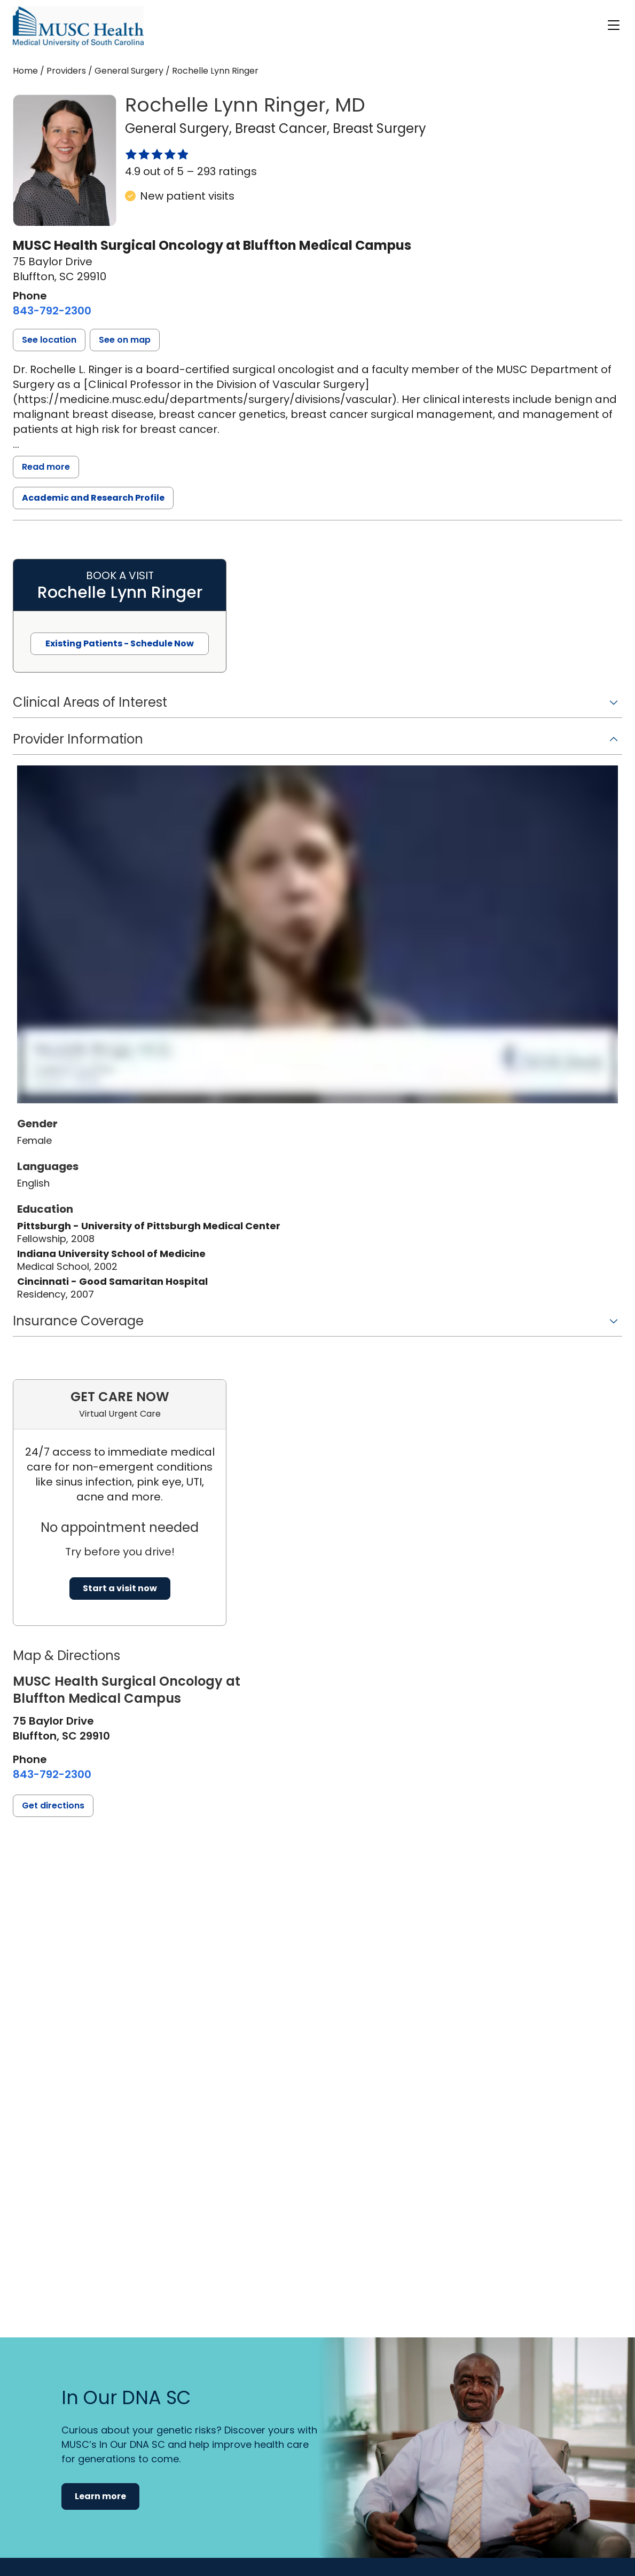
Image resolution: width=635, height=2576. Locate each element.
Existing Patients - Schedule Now (119, 643)
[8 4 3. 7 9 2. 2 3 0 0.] (52, 310)
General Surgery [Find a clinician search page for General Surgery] (129, 71)
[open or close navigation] (613, 25)
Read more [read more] (46, 467)
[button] (49, 340)
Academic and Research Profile (93, 498)
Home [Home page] (25, 71)
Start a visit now (120, 1588)
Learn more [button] (100, 2496)
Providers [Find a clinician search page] (66, 71)
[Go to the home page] (78, 26)
